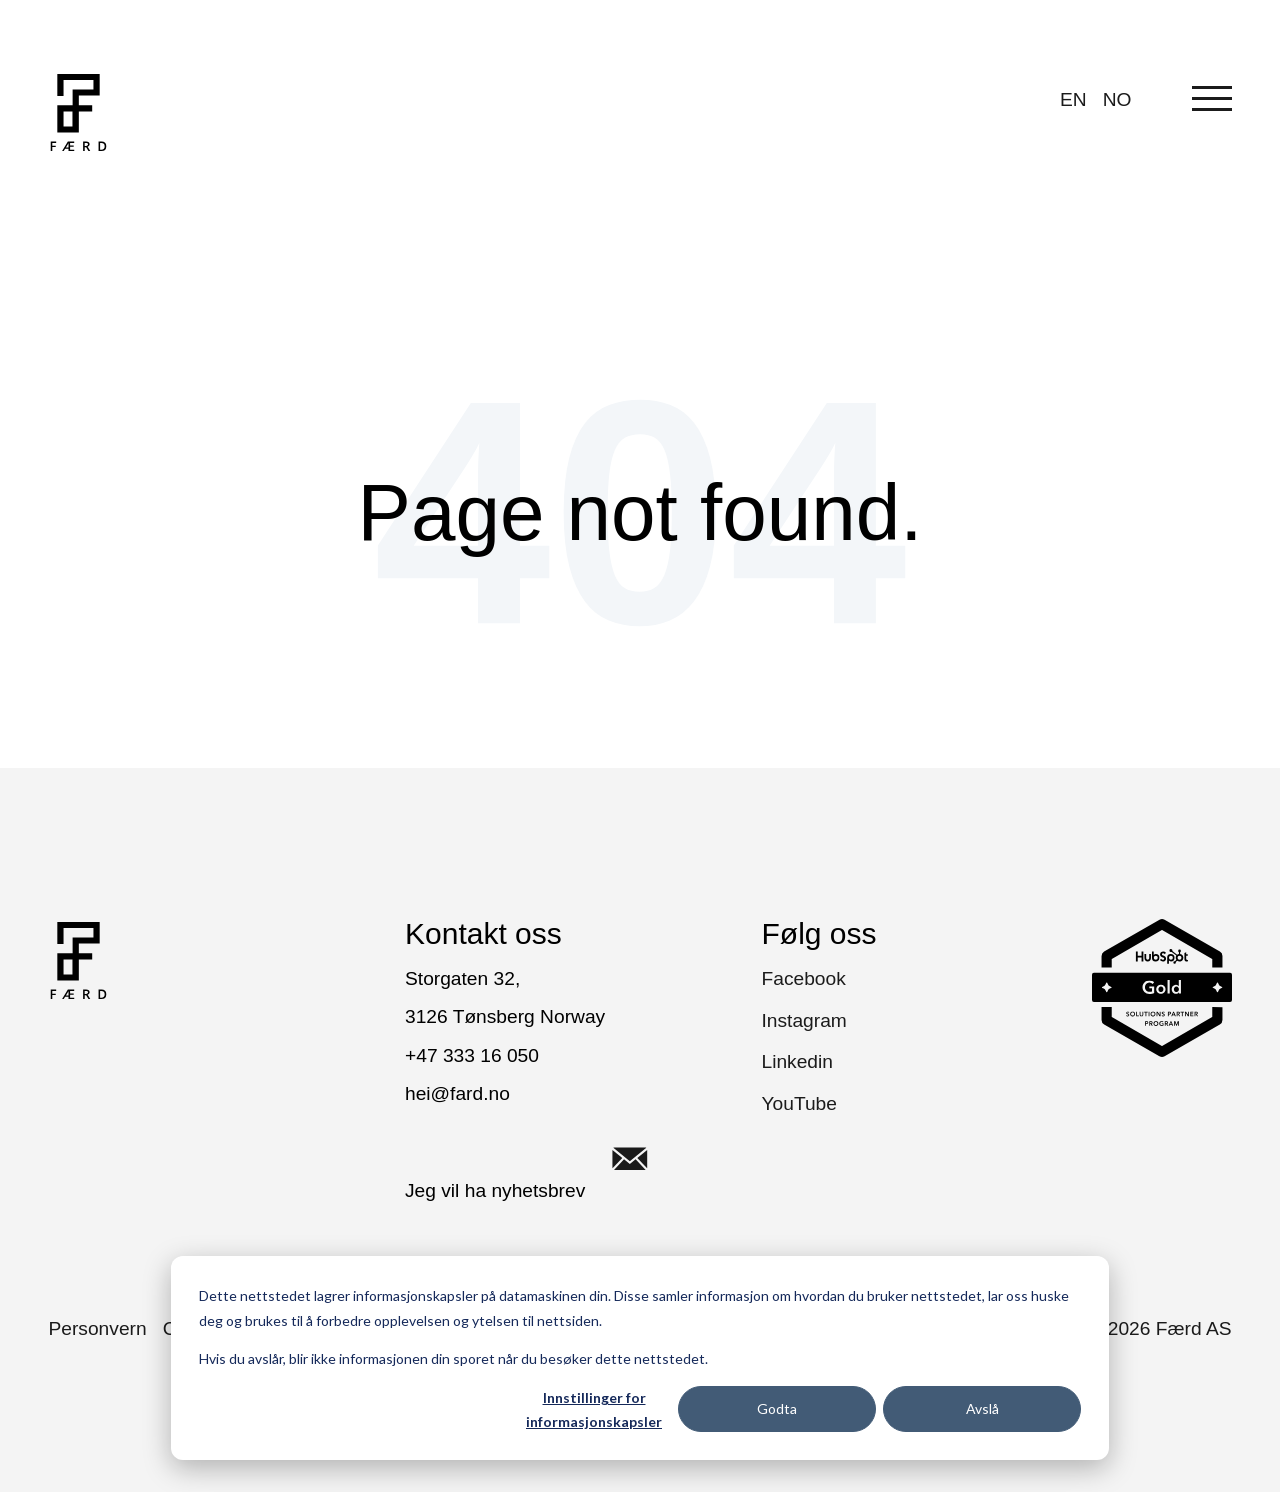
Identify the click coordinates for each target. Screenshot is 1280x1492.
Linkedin (797, 1061)
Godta (777, 1408)
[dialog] (640, 1358)
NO (1117, 99)
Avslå (982, 1408)
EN (1073, 99)
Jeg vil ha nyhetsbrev (540, 1159)
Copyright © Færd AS (1118, 1328)
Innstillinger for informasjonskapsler (594, 1410)
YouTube (799, 1103)
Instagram (804, 1020)
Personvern (98, 1328)
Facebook (804, 978)
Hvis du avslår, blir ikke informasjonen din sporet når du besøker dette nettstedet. (453, 1358)
